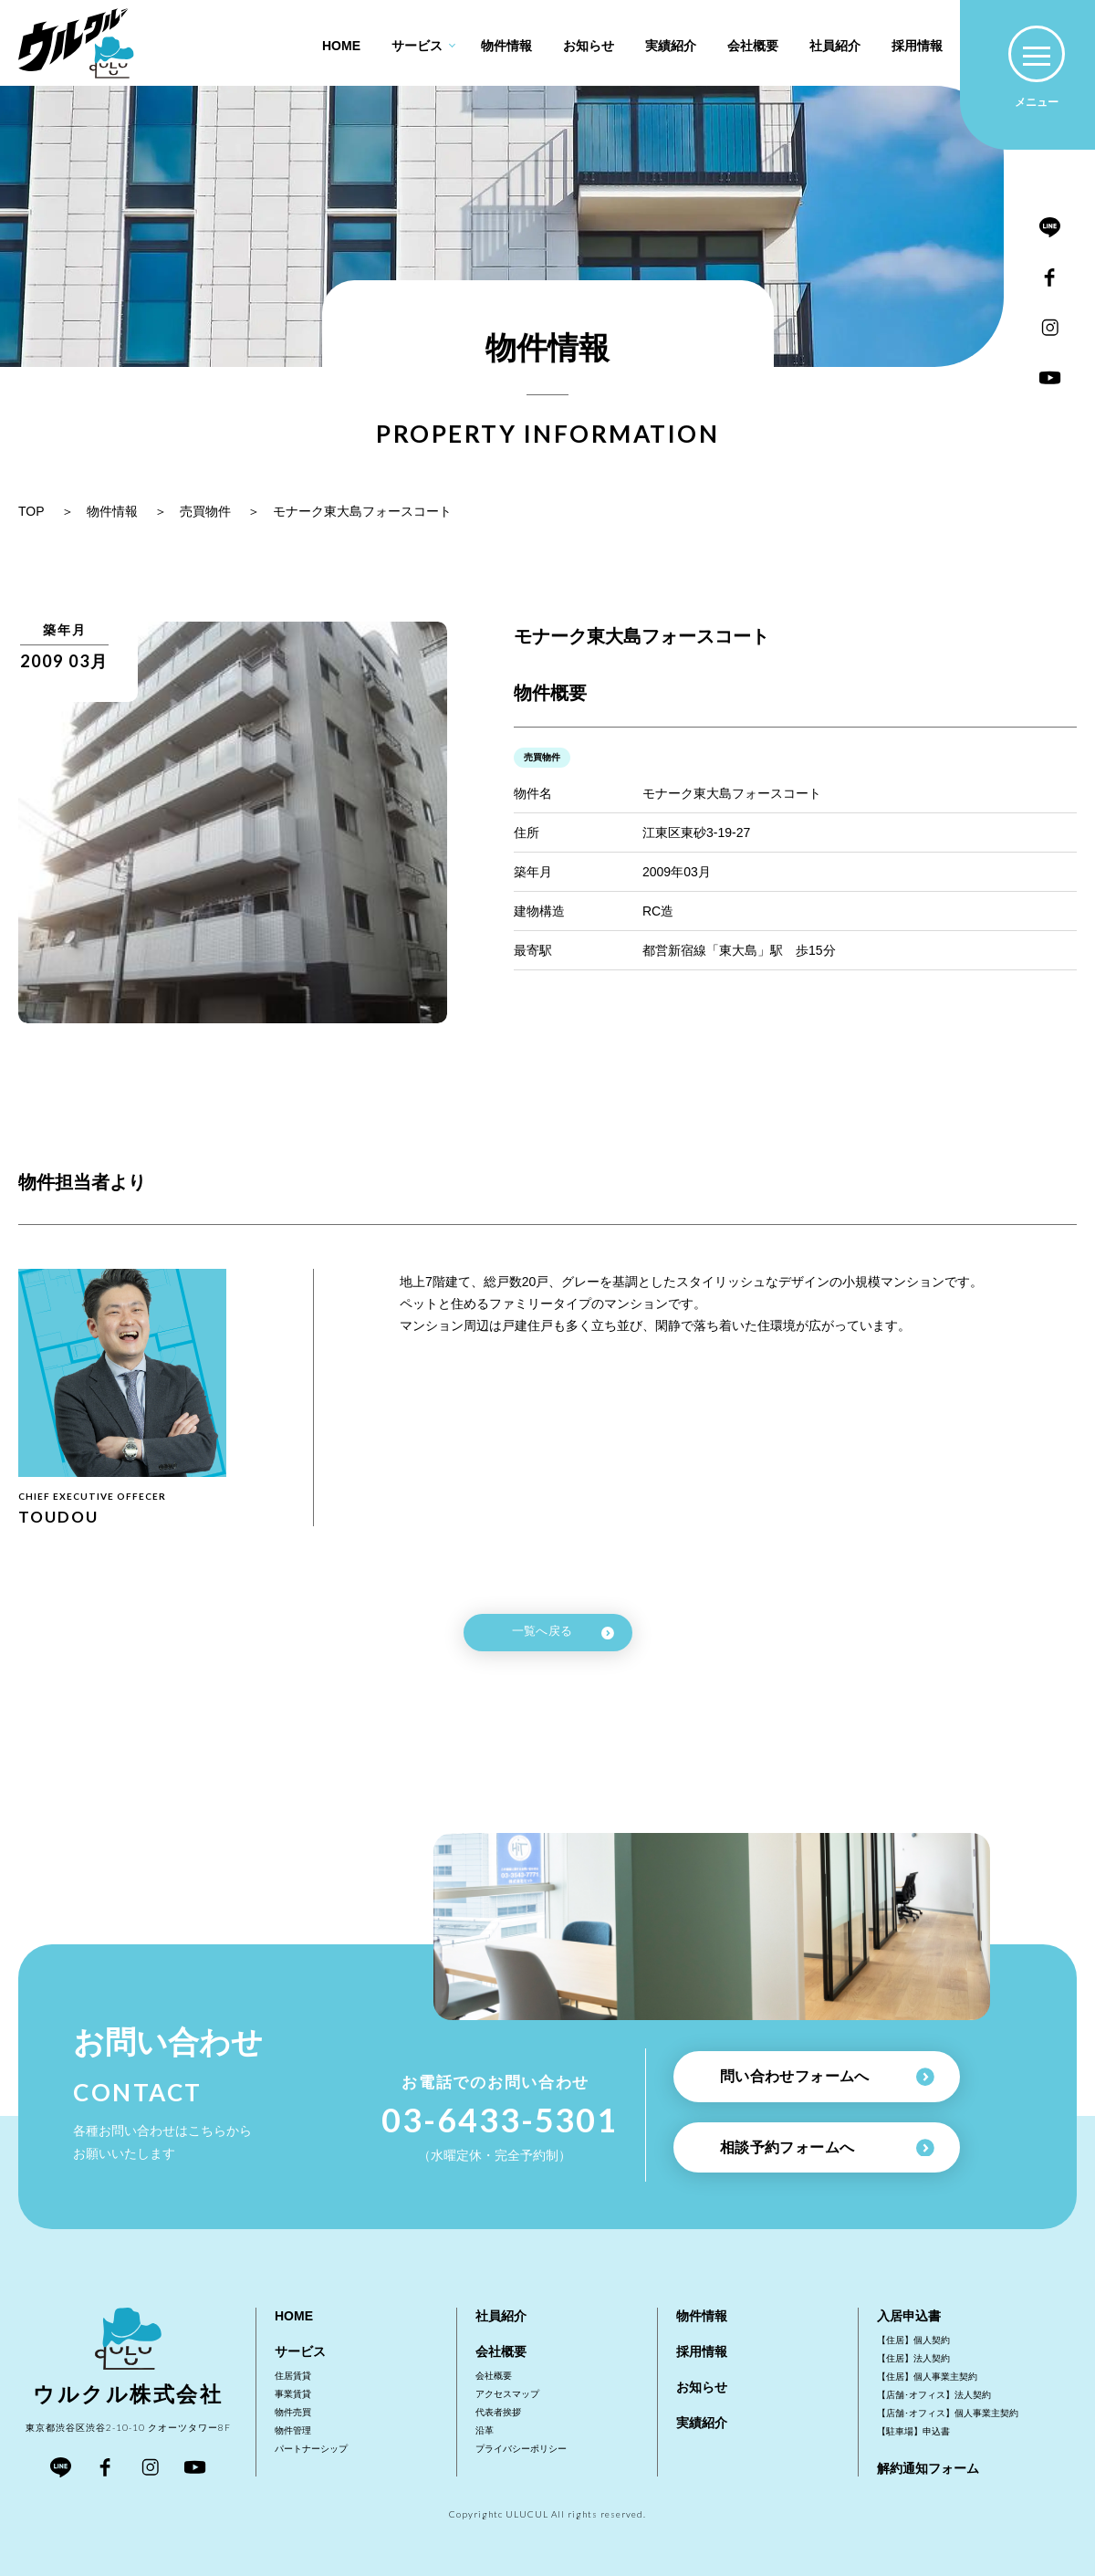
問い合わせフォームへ (827, 2077)
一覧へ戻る (563, 1631)
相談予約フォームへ (827, 2148)
